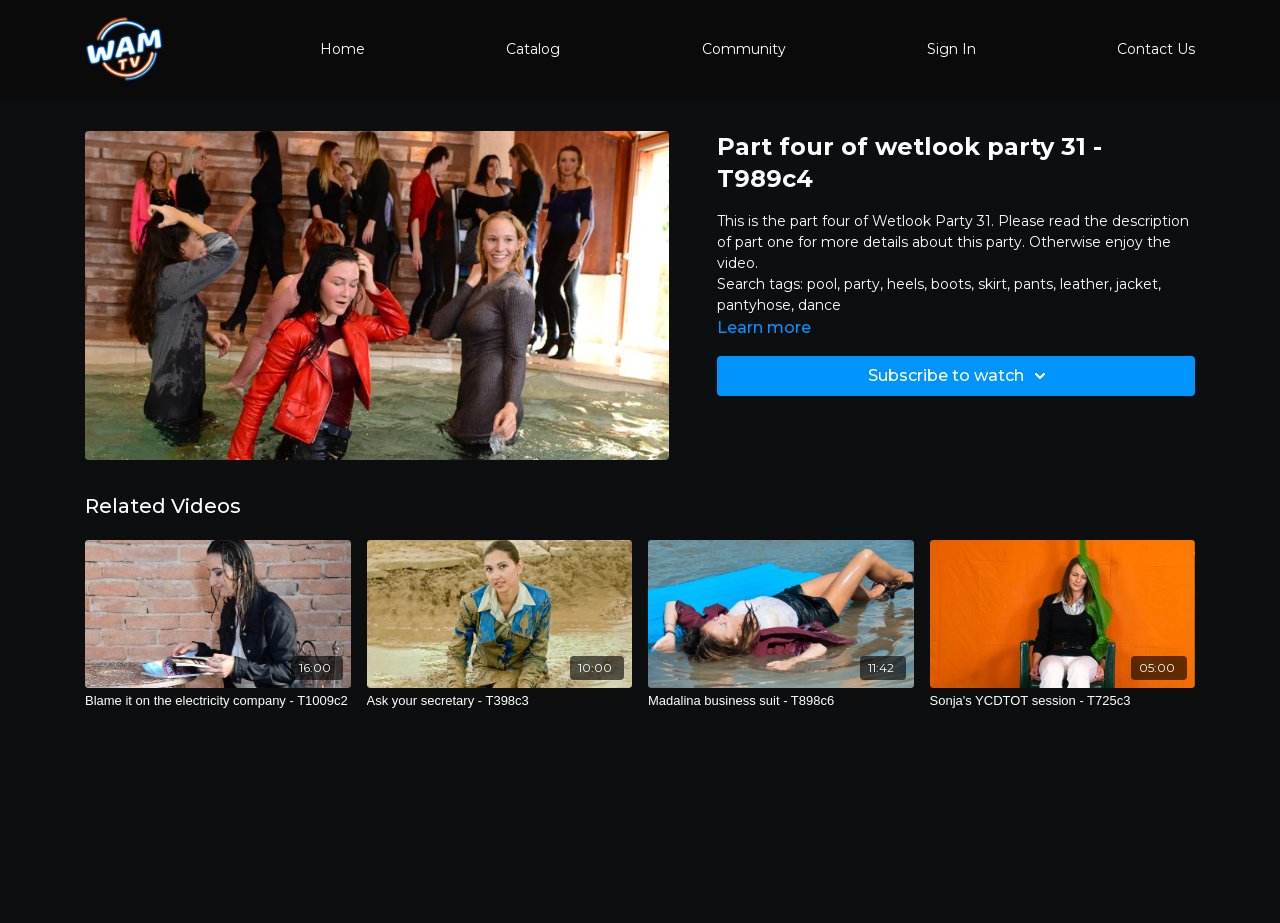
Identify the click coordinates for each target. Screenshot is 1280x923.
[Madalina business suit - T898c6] (781, 701)
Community (744, 49)
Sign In (951, 49)
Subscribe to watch (960, 376)
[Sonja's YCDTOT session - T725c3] (1063, 701)
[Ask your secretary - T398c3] (500, 701)
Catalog (533, 49)
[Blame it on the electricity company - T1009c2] (218, 701)
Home (342, 49)
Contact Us (1156, 49)
